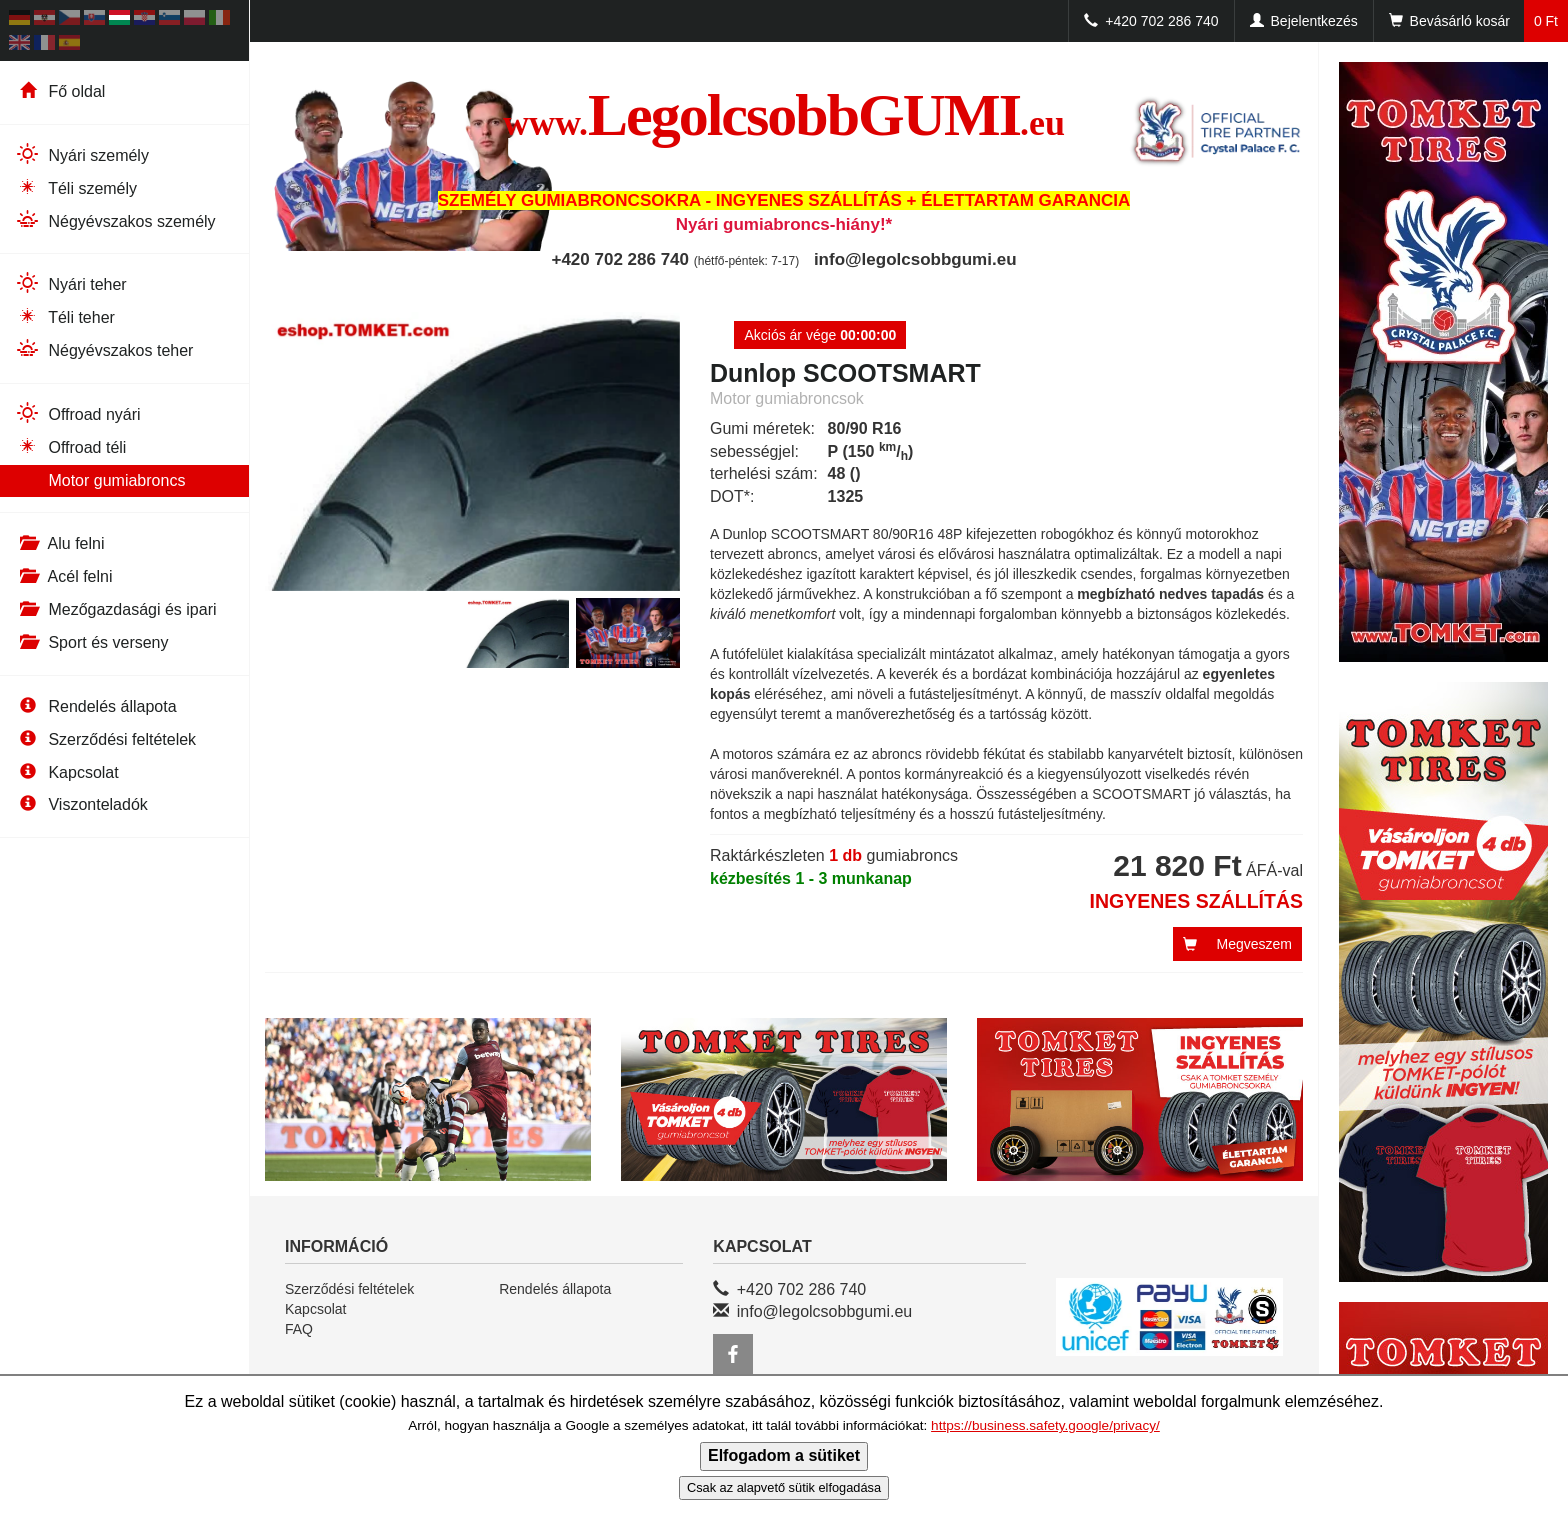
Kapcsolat (67, 772)
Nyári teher (71, 283)
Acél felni (63, 576)
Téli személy (76, 187)
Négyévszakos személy (115, 220)
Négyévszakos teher (104, 349)
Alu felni (59, 543)
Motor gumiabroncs (100, 480)
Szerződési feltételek (105, 739)
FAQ (299, 1329)
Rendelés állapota (96, 706)
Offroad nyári (78, 413)
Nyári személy (82, 154)
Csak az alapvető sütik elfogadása (784, 1487)
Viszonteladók (81, 804)
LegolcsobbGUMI (784, 115)
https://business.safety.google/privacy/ (1045, 1425)
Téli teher (65, 316)
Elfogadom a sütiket (784, 1455)
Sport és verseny (92, 642)
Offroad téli (70, 446)
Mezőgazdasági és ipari (116, 609)
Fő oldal (60, 91)
